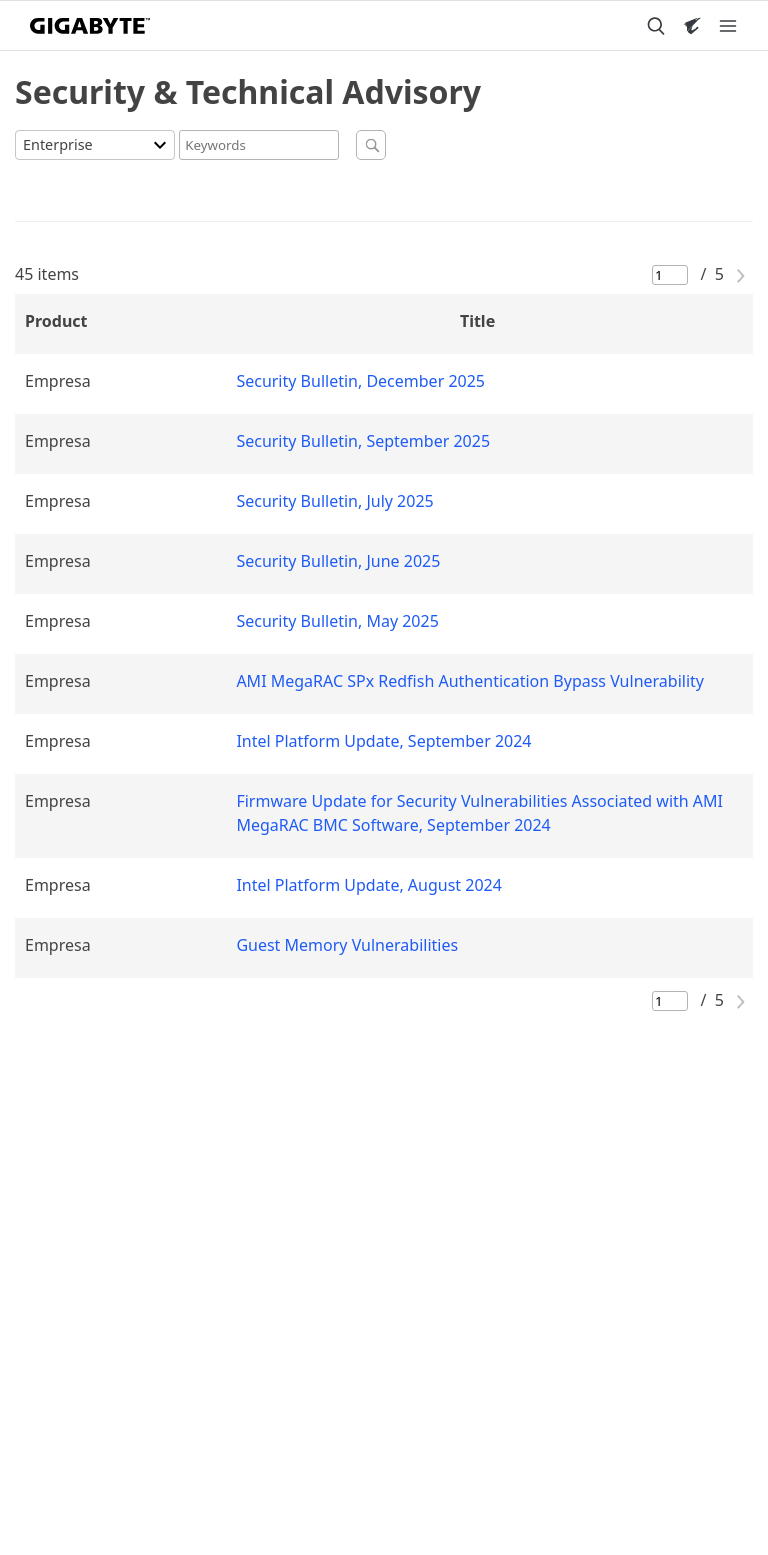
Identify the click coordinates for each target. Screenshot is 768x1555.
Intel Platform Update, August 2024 (369, 885)
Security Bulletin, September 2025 (363, 441)
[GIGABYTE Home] (90, 26)
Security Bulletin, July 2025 (334, 501)
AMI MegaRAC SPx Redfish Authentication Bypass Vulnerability (470, 681)
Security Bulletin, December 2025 (360, 381)
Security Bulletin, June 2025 (338, 561)
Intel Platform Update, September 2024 (383, 741)
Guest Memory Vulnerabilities (347, 945)
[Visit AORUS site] (692, 26)
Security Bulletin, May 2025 (337, 621)
